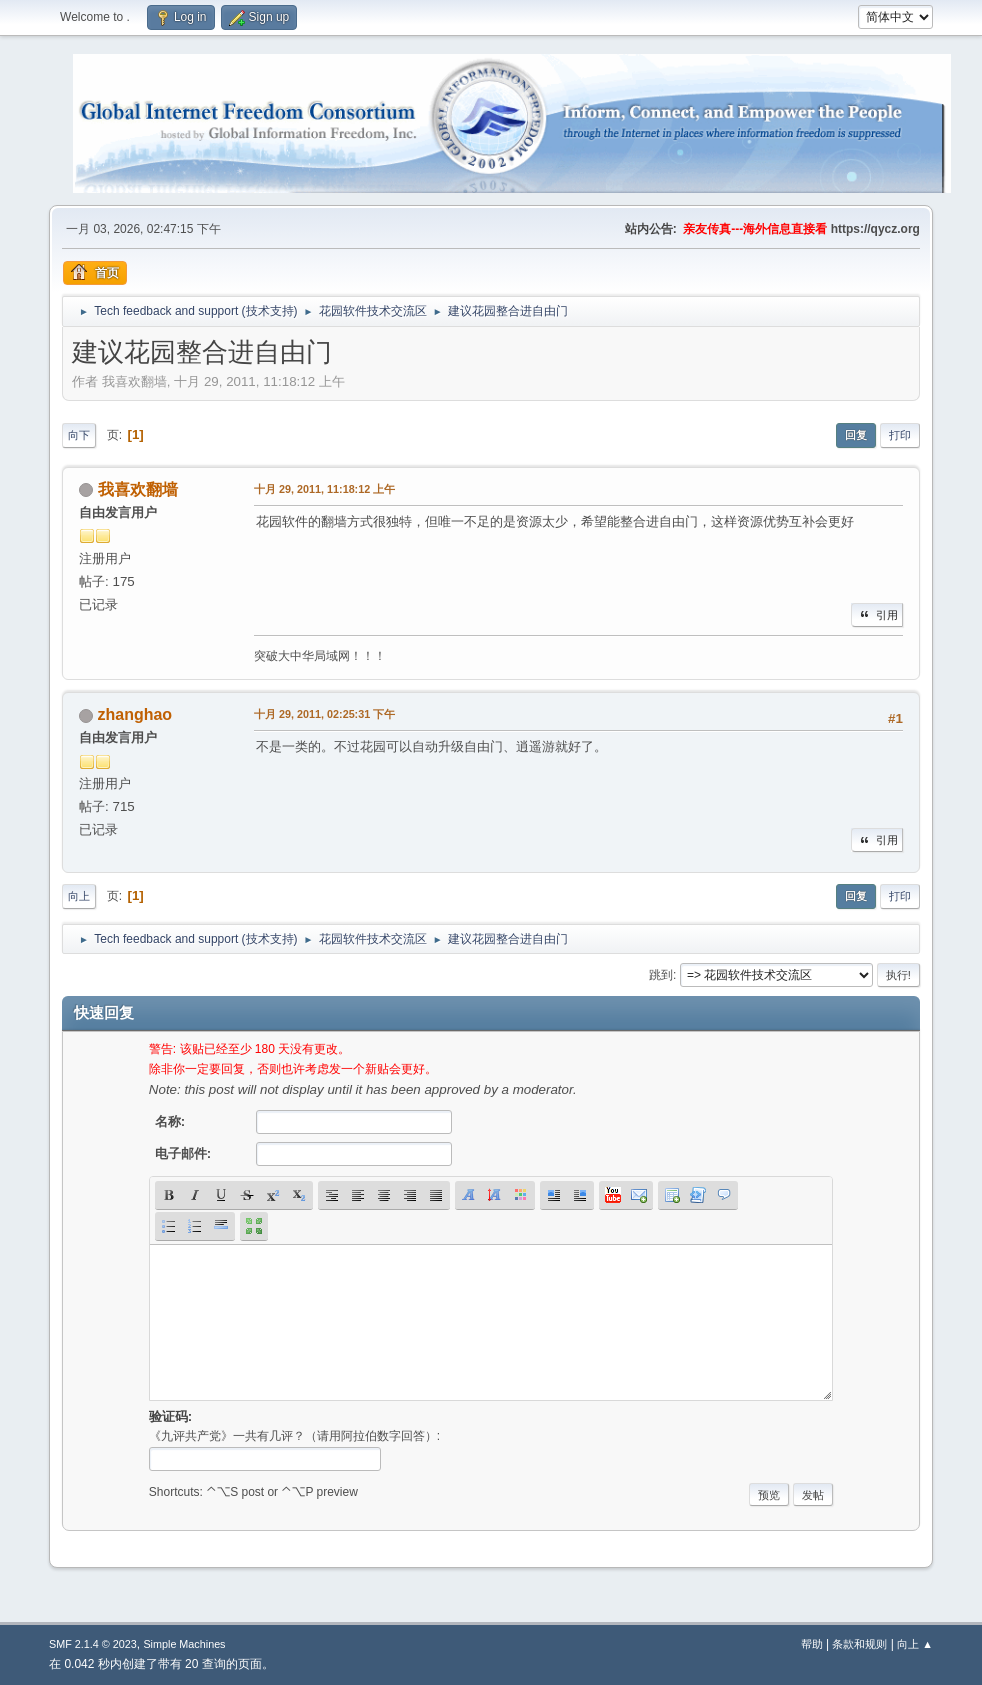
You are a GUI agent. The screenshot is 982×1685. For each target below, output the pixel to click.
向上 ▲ (915, 1644)
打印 (900, 435)
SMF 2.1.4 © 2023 (93, 1644)
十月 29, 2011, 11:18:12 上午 (324, 489)
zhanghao (135, 714)
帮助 (812, 1644)
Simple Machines (184, 1644)
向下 (79, 435)
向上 (79, 896)
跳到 (661, 975)
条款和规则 (859, 1644)
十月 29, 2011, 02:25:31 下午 (324, 714)
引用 (877, 615)
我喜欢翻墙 (138, 489)
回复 (856, 435)
